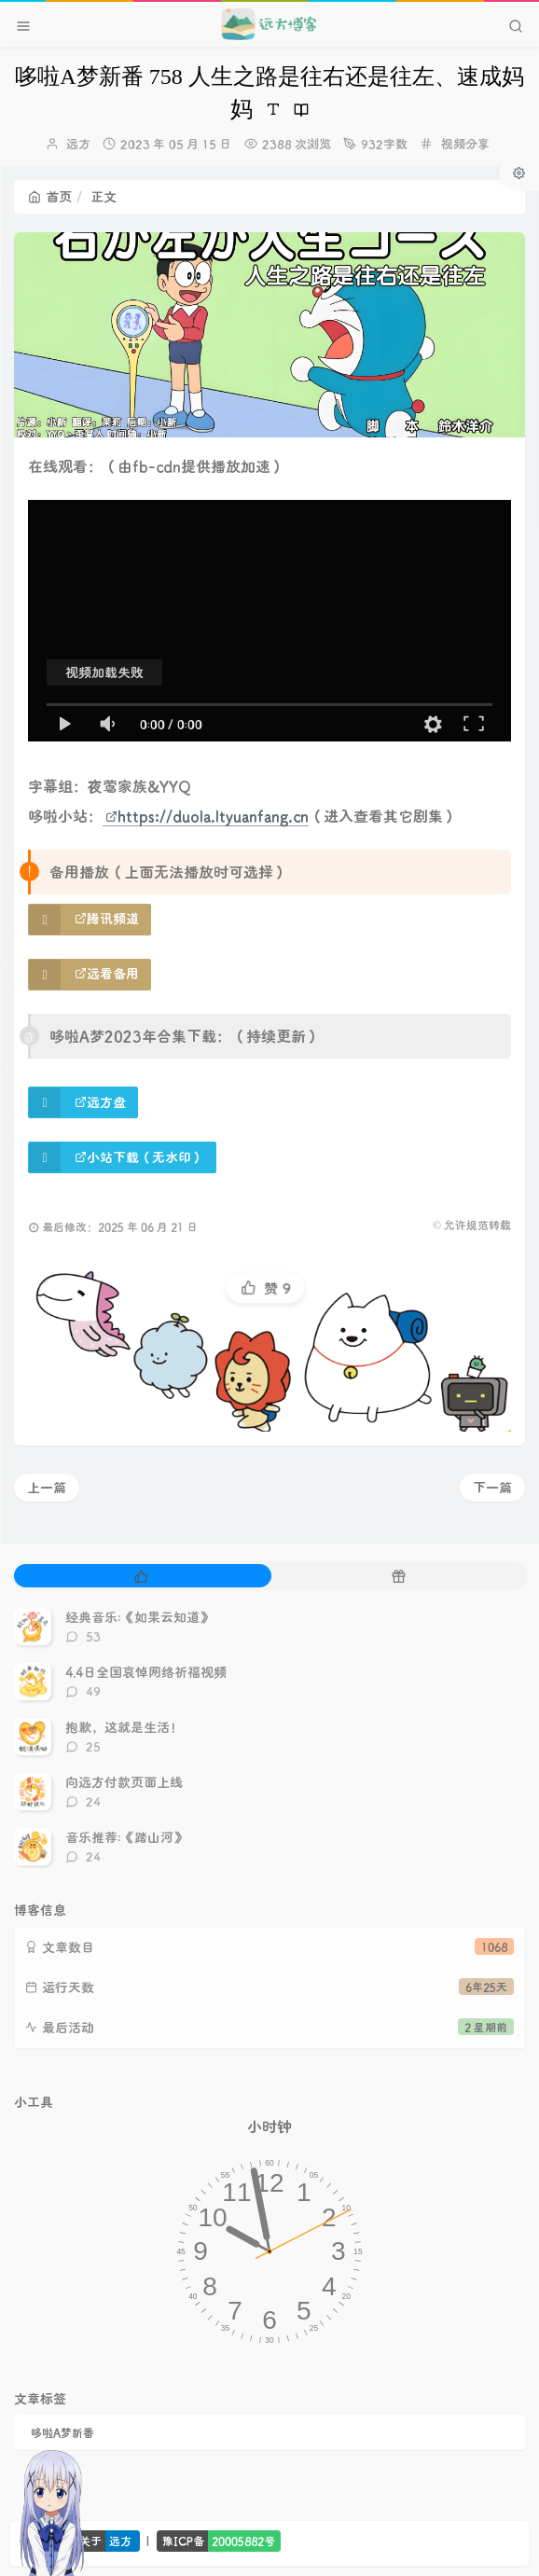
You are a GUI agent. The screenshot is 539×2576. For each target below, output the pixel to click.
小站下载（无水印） (139, 1157)
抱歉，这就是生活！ (124, 1727)
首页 (50, 196)
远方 (78, 143)
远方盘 (100, 1102)
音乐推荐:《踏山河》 (126, 1837)
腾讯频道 (107, 918)
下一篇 (492, 1487)
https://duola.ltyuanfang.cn (207, 815)
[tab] (141, 1575)
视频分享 (465, 143)
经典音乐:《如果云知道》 (139, 1617)
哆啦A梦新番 (62, 2432)
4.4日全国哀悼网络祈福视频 (146, 1672)
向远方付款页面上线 (124, 1782)
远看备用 (107, 973)
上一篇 (46, 1487)
